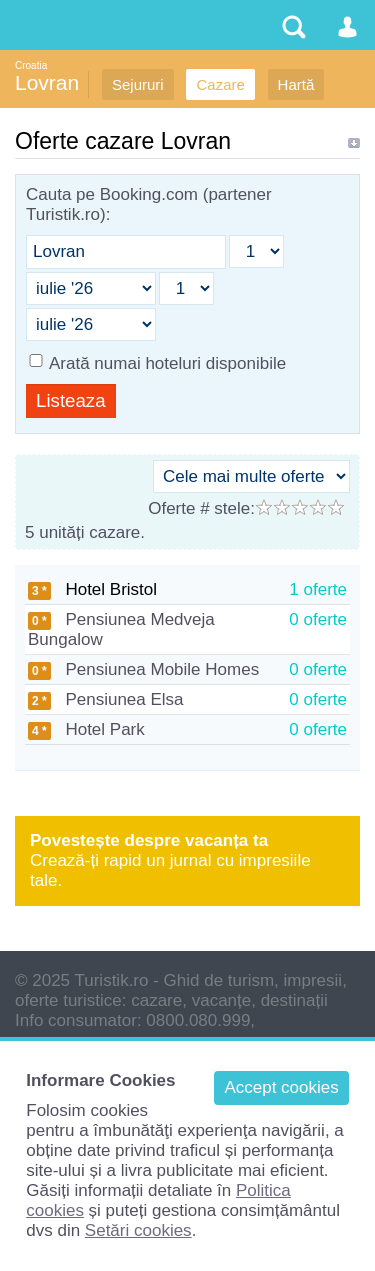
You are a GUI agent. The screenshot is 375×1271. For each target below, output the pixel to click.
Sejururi (138, 84)
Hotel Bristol (92, 589)
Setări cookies (138, 1230)
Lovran (47, 82)
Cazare (220, 84)
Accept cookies (281, 1087)
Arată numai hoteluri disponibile (167, 363)
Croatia (31, 65)
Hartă (296, 84)
